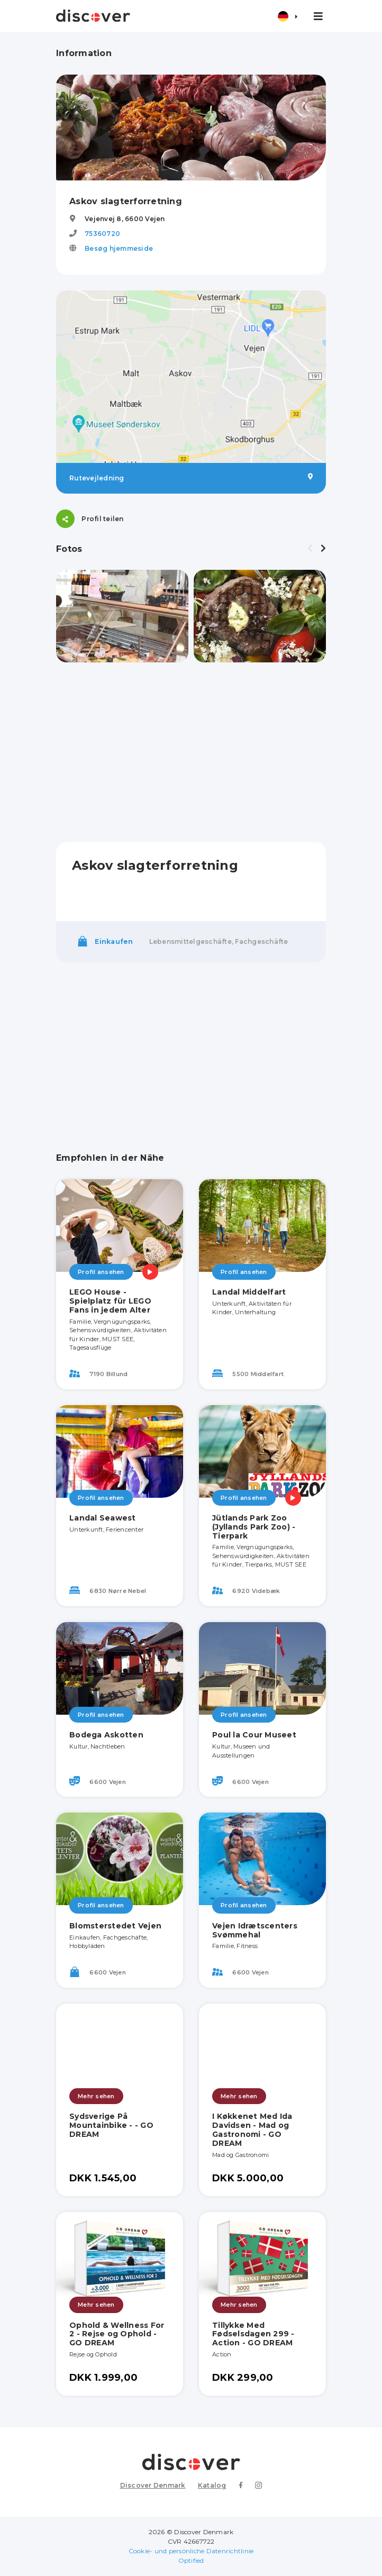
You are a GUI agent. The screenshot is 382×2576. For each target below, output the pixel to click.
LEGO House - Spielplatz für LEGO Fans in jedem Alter (110, 1301)
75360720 (102, 234)
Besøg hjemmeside (119, 248)
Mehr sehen (96, 2096)
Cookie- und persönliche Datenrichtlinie (191, 2551)
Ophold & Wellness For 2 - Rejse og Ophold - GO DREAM (116, 2334)
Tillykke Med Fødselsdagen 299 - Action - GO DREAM (253, 2334)
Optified (191, 2560)
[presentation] (310, 548)
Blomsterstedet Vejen (115, 1926)
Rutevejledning (191, 478)
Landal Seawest (102, 1518)
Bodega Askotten (106, 1735)
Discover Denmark (153, 2485)
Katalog (212, 2485)
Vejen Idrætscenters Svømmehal (254, 1930)
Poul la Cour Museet (254, 1735)
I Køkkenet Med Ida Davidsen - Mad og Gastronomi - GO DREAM (252, 2129)
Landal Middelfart (249, 1292)
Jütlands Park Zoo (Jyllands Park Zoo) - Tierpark (253, 1527)
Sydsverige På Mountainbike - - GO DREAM (111, 2125)
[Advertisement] (191, 752)
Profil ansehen (101, 1272)
